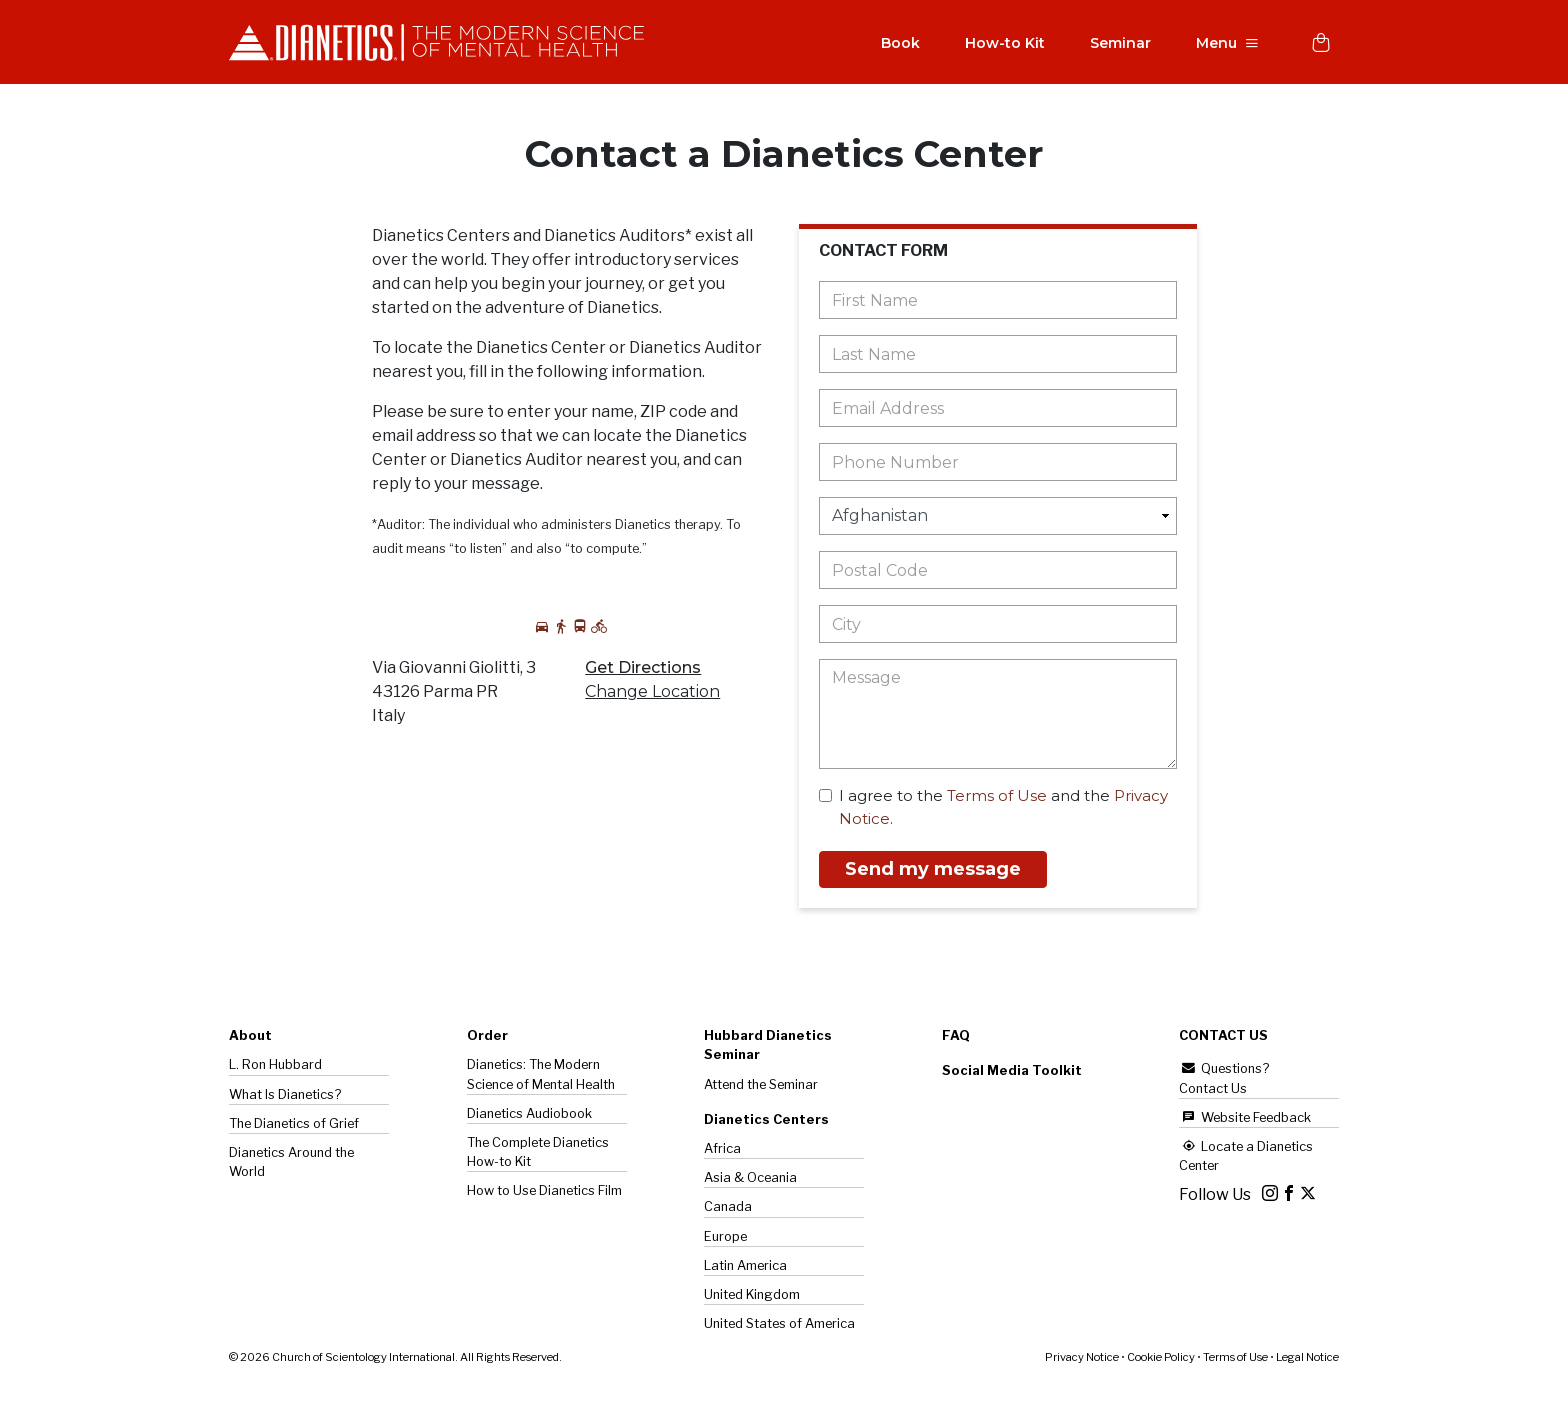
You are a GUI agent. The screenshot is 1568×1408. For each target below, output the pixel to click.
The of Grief (294, 1125)
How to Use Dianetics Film (544, 1192)
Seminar (1115, 44)
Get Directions (643, 669)
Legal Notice (1307, 1359)
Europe (725, 1238)
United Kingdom (752, 1296)
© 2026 (395, 1359)
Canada (728, 1208)
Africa (722, 1150)
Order (487, 1037)
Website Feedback (1245, 1119)
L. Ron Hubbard (275, 1066)
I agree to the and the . (993, 809)
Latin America (745, 1267)
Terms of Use (997, 797)
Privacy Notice (1082, 1359)
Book (895, 44)
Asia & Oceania (750, 1179)
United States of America (779, 1325)
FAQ (956, 1037)
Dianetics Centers (766, 1121)
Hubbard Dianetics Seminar (768, 1047)
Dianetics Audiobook (529, 1115)
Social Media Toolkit (1012, 1072)
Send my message (933, 871)
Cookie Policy (1161, 1359)
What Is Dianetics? (285, 1096)
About (250, 1037)
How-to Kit (1000, 44)
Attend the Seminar (761, 1086)
